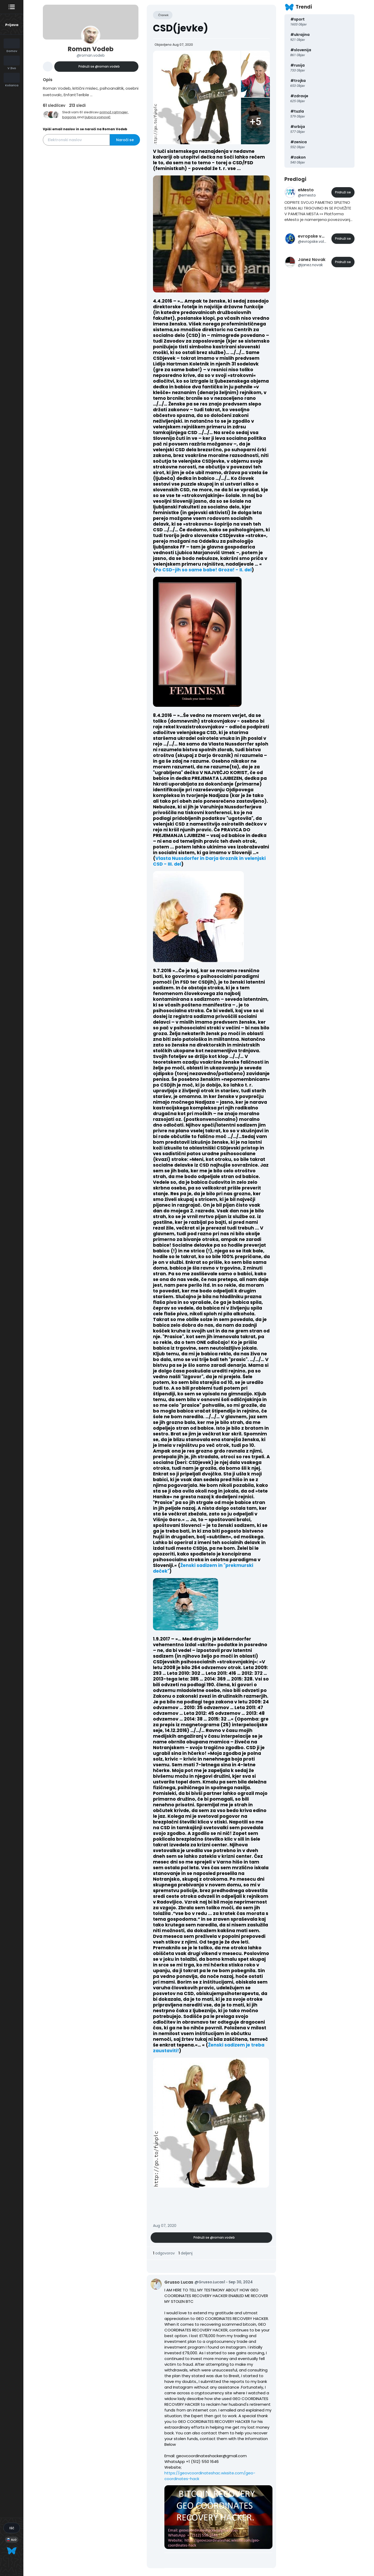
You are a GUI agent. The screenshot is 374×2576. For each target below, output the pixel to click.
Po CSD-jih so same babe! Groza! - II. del (203, 570)
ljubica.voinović (97, 117)
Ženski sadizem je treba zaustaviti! (208, 2048)
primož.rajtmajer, (114, 112)
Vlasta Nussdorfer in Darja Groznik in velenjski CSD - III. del (209, 861)
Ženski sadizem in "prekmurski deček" (203, 1568)
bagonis (69, 117)
